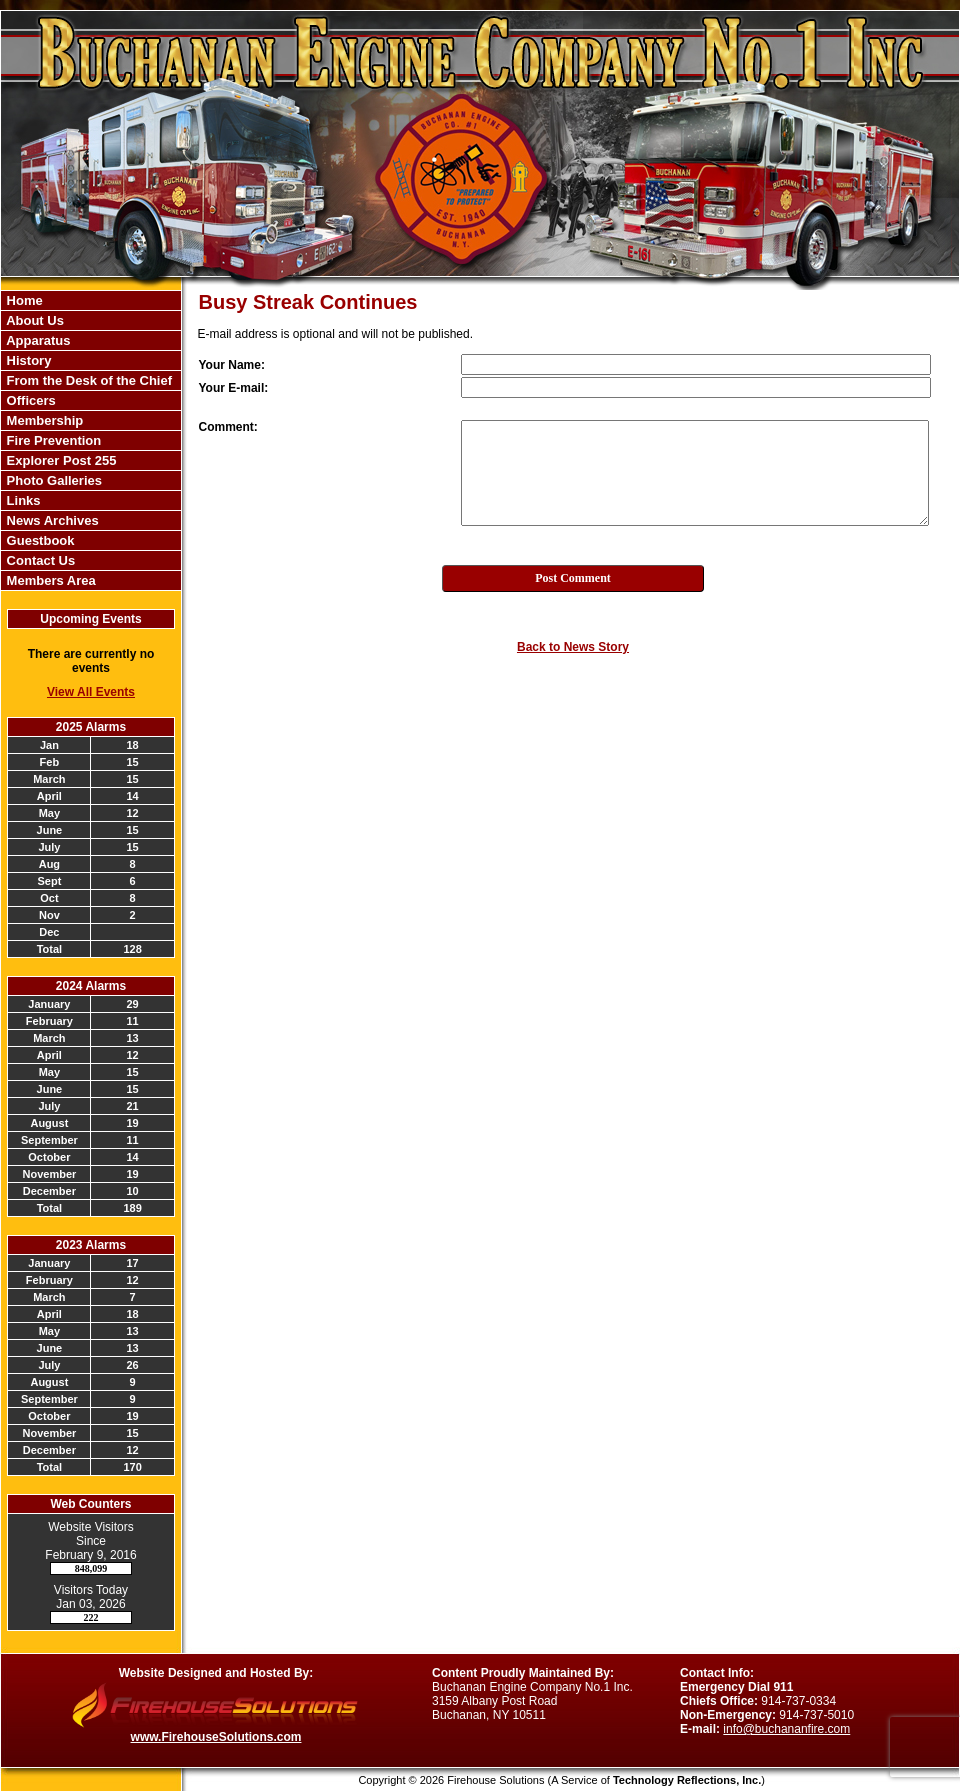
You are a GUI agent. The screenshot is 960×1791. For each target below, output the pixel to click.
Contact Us (39, 560)
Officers (29, 400)
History (27, 360)
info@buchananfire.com (786, 1729)
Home (23, 300)
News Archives (51, 520)
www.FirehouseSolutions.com (216, 1737)
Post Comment (573, 578)
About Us (33, 320)
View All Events (91, 692)
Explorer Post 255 (59, 460)
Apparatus (36, 340)
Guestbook (39, 540)
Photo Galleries (52, 480)
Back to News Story (573, 647)
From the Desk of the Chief (87, 380)
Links (22, 500)
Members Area (49, 580)
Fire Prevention (52, 440)
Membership (43, 420)
